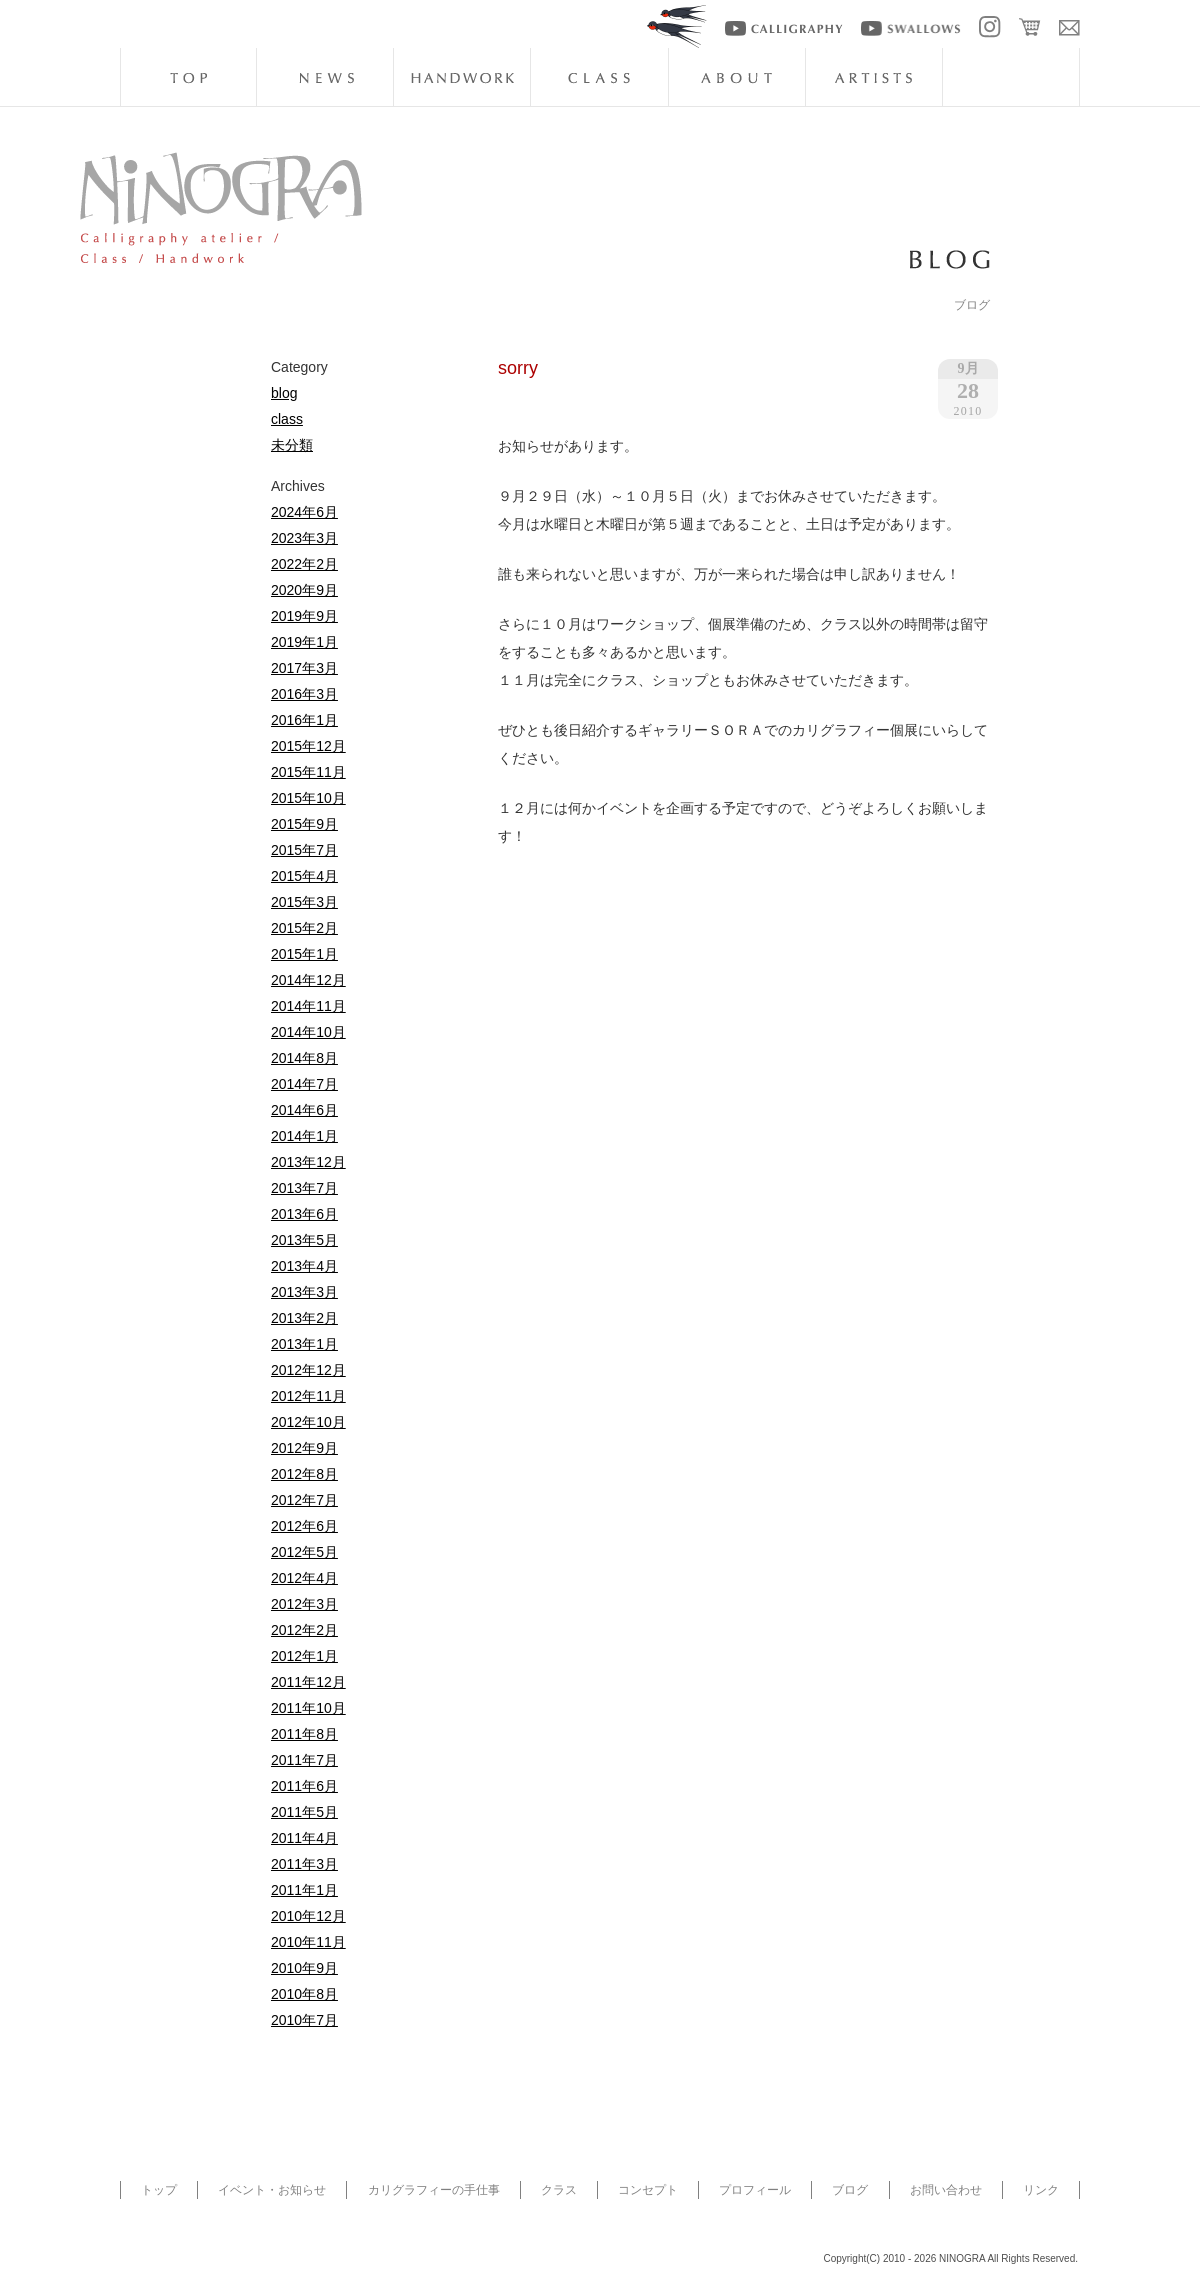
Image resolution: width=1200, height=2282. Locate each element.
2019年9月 (304, 616)
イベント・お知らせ (272, 2190)
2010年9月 (304, 1968)
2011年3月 (304, 1864)
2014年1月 (304, 1136)
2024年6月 (304, 512)
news (325, 77)
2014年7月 (304, 1084)
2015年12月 (308, 746)
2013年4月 (304, 1266)
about (737, 77)
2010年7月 (304, 2020)
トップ (159, 2190)
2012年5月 (304, 1552)
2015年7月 (304, 850)
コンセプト (648, 2190)
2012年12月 (308, 1370)
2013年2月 (304, 1318)
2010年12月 (308, 1916)
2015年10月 (308, 798)
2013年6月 (304, 1214)
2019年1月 (304, 642)
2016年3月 (304, 694)
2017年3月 (304, 668)
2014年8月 (304, 1058)
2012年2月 (304, 1630)
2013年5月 (304, 1240)
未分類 (292, 445)
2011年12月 (308, 1682)
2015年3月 (304, 902)
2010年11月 (308, 1942)
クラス (559, 2190)
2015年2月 (304, 928)
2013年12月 (308, 1162)
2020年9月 (304, 590)
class (599, 77)
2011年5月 (304, 1812)
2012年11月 (308, 1396)
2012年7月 (304, 1500)
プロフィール (755, 2190)
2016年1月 (304, 720)
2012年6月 (304, 1526)
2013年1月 (304, 1344)
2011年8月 (304, 1734)
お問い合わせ (946, 2190)
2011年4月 (304, 1838)
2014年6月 (304, 1110)
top (188, 77)
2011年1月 (304, 1890)
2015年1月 (304, 954)
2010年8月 (304, 1994)
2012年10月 (308, 1422)
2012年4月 (304, 1578)
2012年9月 (304, 1448)
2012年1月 (304, 1656)
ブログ (850, 2190)
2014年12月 (308, 980)
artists (874, 77)
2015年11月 (308, 772)
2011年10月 (308, 1708)
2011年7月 (304, 1760)
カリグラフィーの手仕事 (434, 2190)
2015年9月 (304, 824)
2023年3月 (304, 538)
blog (1011, 77)
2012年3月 (304, 1604)
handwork (462, 77)
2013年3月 (304, 1292)
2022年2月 (304, 564)
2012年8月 (304, 1474)
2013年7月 (304, 1188)
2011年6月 (304, 1786)
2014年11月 (308, 1006)
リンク (1041, 2190)
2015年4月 (304, 876)
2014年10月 (308, 1032)
